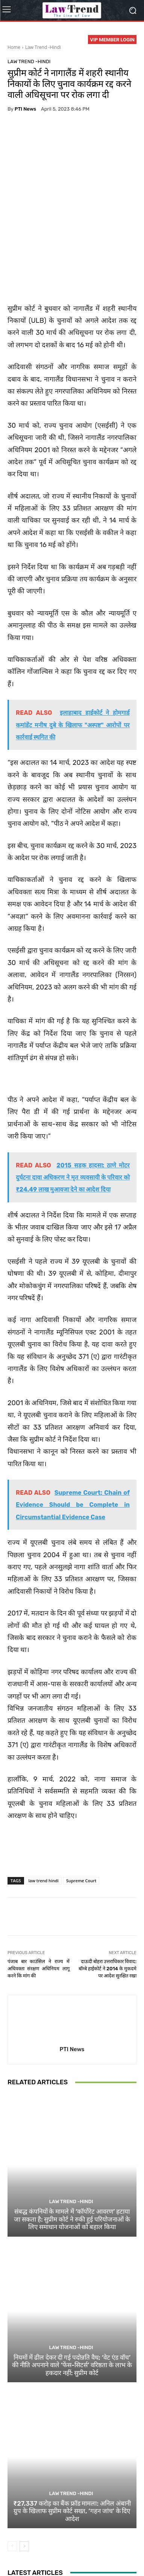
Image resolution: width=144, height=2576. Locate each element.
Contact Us (59, 2553)
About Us (34, 2546)
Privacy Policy (65, 2546)
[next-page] (24, 2483)
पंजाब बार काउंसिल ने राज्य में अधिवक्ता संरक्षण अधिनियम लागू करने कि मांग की (39, 1905)
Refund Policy (26, 2553)
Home (14, 47)
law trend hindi (44, 1818)
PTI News (25, 108)
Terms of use (100, 2546)
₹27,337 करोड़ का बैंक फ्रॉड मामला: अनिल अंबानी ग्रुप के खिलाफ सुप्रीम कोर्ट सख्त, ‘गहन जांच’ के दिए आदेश (72, 2447)
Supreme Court (81, 1818)
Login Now (89, 2553)
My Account (119, 2553)
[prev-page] (12, 2483)
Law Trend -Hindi (43, 47)
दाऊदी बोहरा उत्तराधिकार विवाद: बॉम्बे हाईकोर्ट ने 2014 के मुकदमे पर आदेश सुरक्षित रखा (107, 1905)
